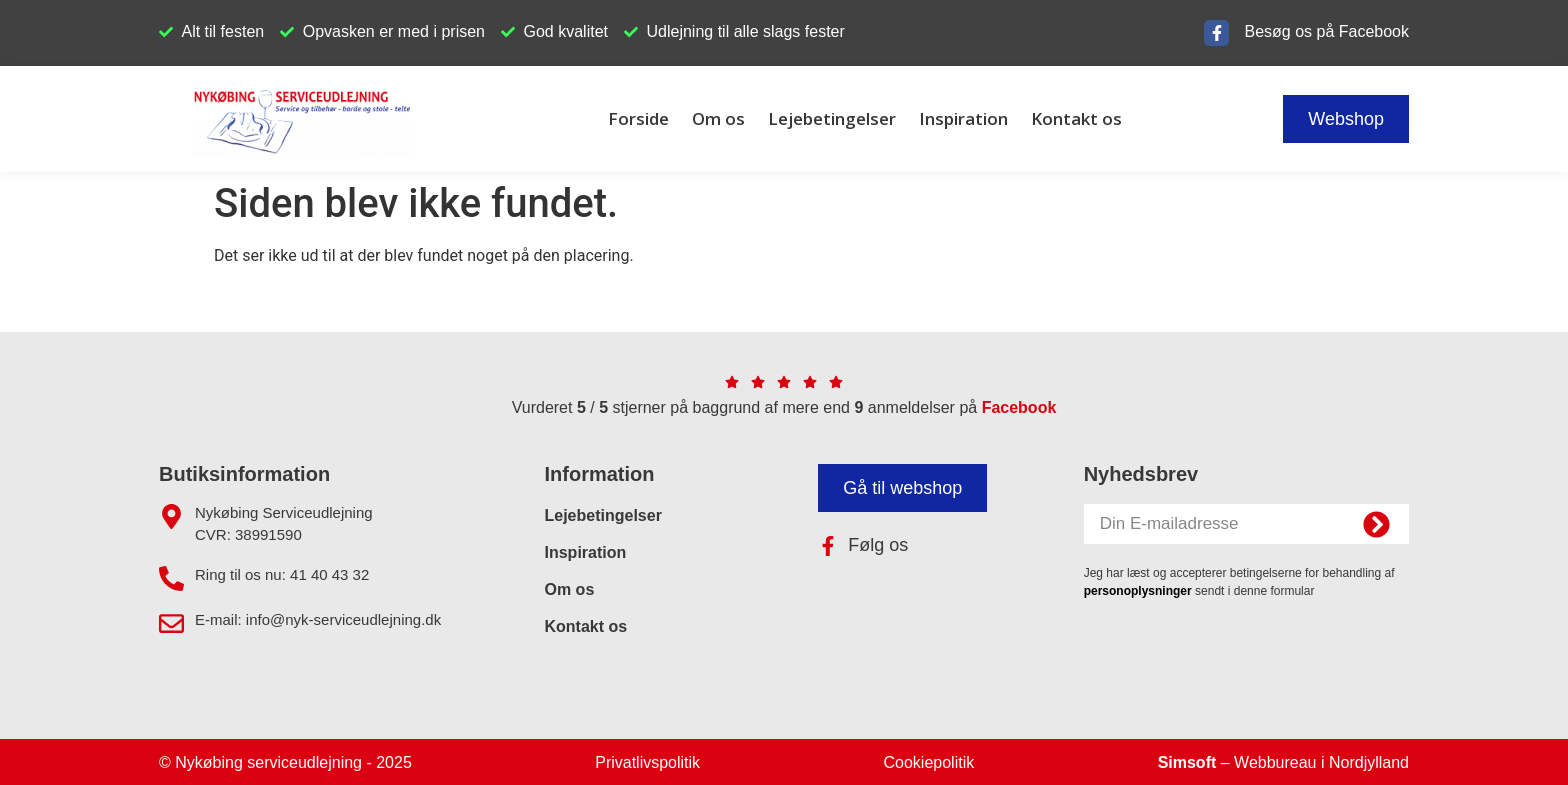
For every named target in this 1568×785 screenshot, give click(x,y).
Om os (718, 118)
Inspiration (963, 118)
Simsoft (1187, 762)
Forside (638, 118)
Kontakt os (1076, 118)
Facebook (1019, 407)
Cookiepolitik (929, 762)
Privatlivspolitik (647, 762)
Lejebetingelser (832, 118)
